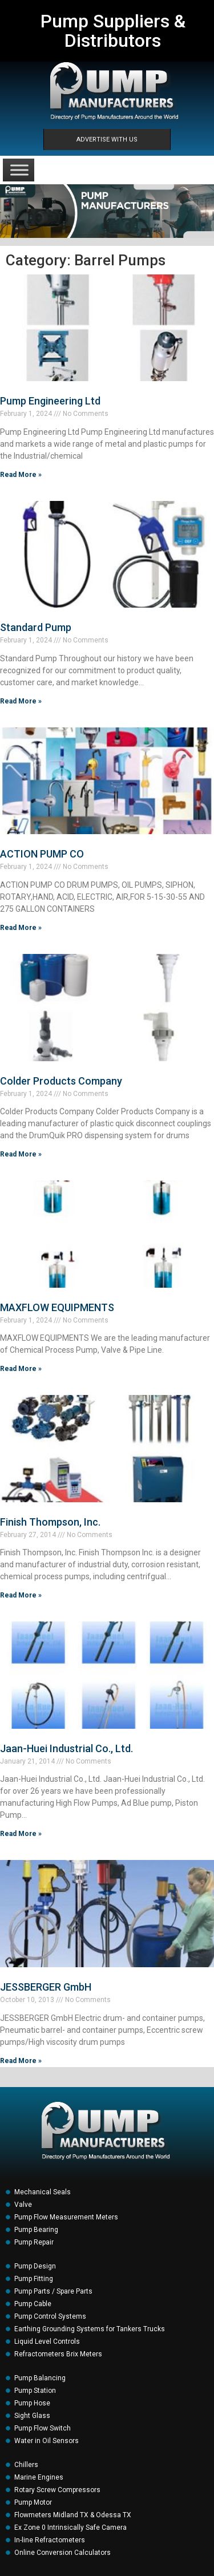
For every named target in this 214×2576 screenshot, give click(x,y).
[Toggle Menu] (19, 169)
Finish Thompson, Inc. (50, 1522)
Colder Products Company (61, 1081)
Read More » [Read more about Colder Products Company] (21, 1154)
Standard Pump (35, 627)
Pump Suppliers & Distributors (113, 30)
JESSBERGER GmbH (45, 1987)
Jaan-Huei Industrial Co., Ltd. (66, 1748)
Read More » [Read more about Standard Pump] (21, 701)
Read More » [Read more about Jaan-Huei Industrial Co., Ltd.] (21, 1834)
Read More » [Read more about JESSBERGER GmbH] (21, 2061)
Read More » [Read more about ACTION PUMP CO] (21, 928)
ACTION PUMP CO (42, 854)
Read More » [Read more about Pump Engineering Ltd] (21, 475)
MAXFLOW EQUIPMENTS (57, 1307)
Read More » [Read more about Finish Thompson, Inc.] (21, 1595)
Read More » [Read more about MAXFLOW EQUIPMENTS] (21, 1369)
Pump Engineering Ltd (50, 401)
